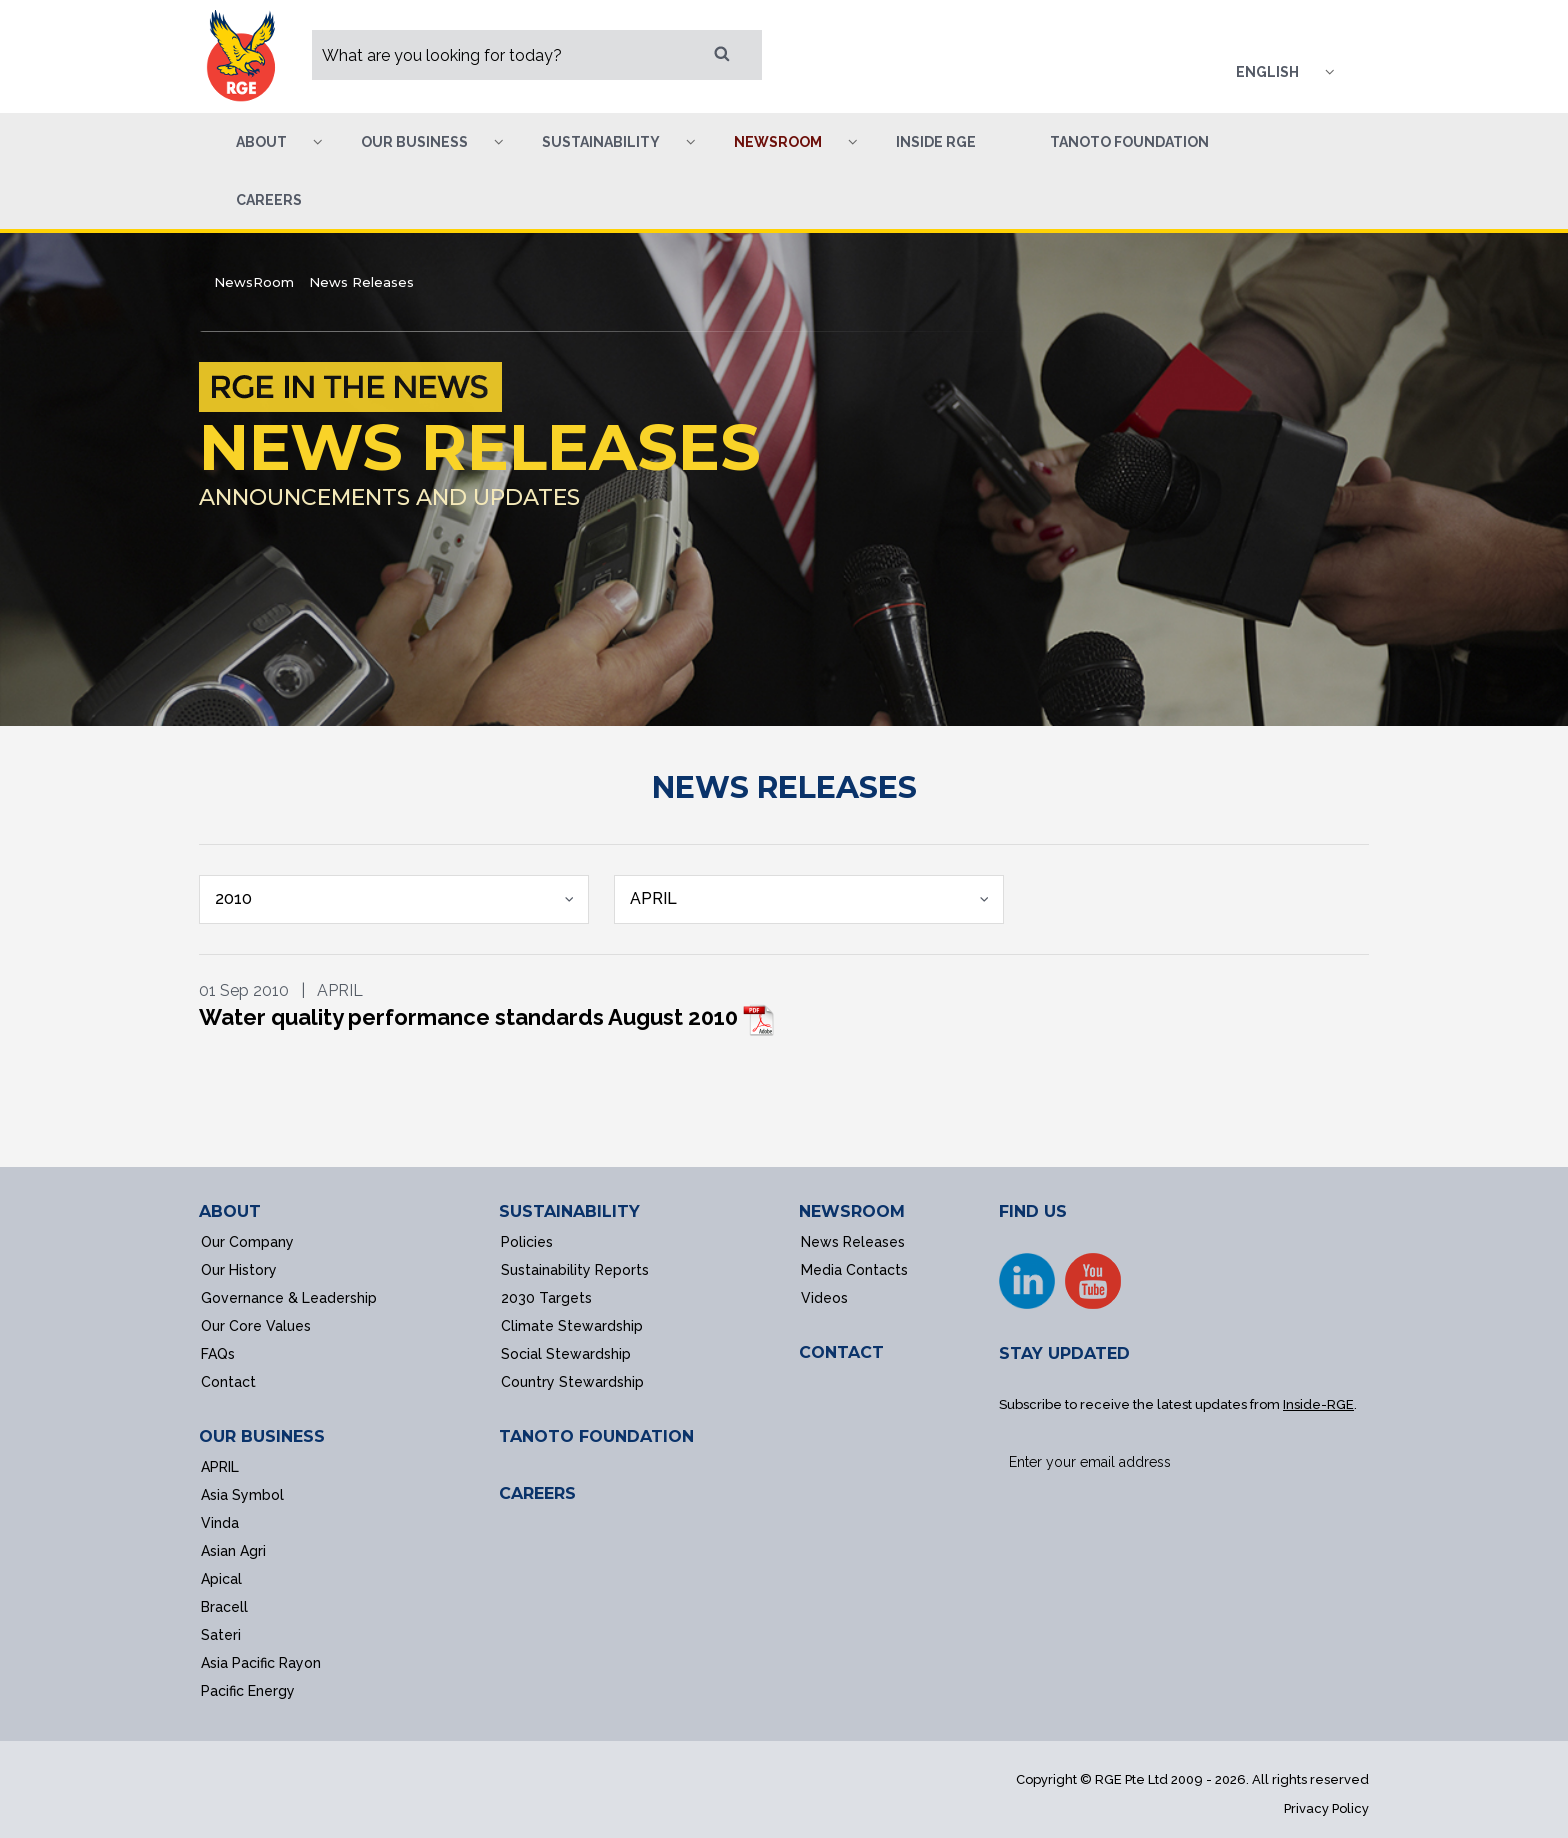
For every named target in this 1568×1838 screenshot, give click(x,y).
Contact (228, 1382)
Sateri (221, 1635)
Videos (824, 1298)
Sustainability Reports (575, 1270)
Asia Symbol (242, 1495)
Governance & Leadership (289, 1298)
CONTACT (841, 1352)
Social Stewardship (566, 1354)
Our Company (247, 1242)
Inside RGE (936, 142)
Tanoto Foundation (1129, 142)
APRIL (220, 1467)
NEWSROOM (852, 1211)
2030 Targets (546, 1298)
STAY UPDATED (1064, 1353)
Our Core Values (256, 1326)
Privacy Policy (1326, 1808)
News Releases (853, 1242)
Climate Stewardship (572, 1326)
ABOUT (230, 1211)
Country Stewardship (572, 1382)
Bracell (224, 1607)
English (1267, 72)
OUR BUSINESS (262, 1436)
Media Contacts (854, 1270)
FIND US (1033, 1211)
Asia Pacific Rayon (261, 1663)
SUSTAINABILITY (569, 1211)
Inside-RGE (1318, 1404)
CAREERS (537, 1493)
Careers (269, 200)
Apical (221, 1579)
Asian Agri (233, 1551)
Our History (239, 1270)
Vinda (220, 1523)
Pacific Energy (248, 1691)
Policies (527, 1242)
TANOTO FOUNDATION (596, 1436)
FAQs (218, 1354)
